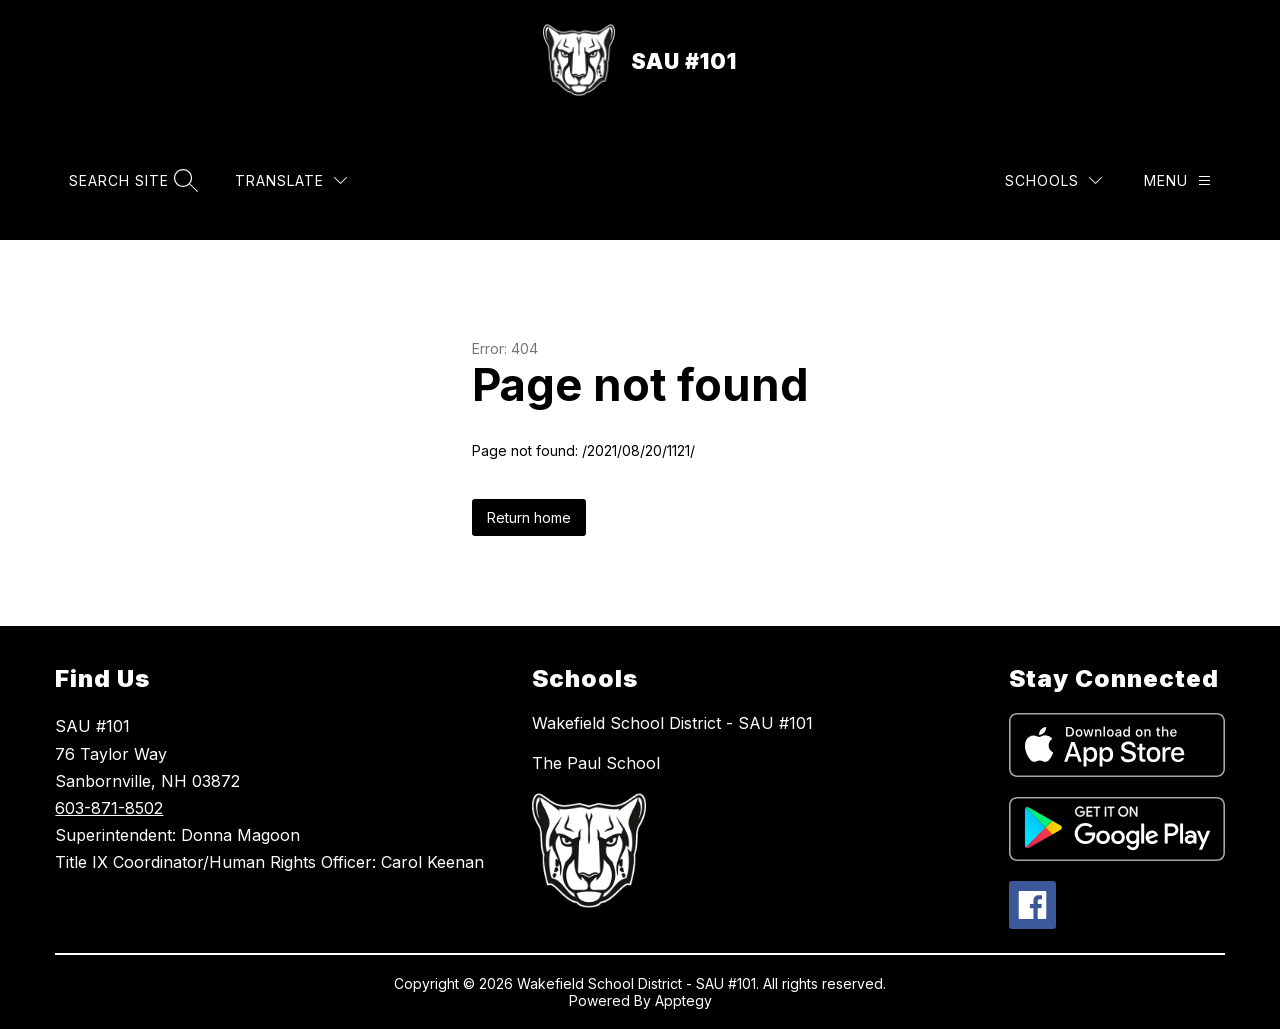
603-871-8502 (109, 808)
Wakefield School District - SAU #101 (672, 723)
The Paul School (596, 763)
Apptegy (683, 1000)
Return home (529, 517)
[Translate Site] (291, 180)
